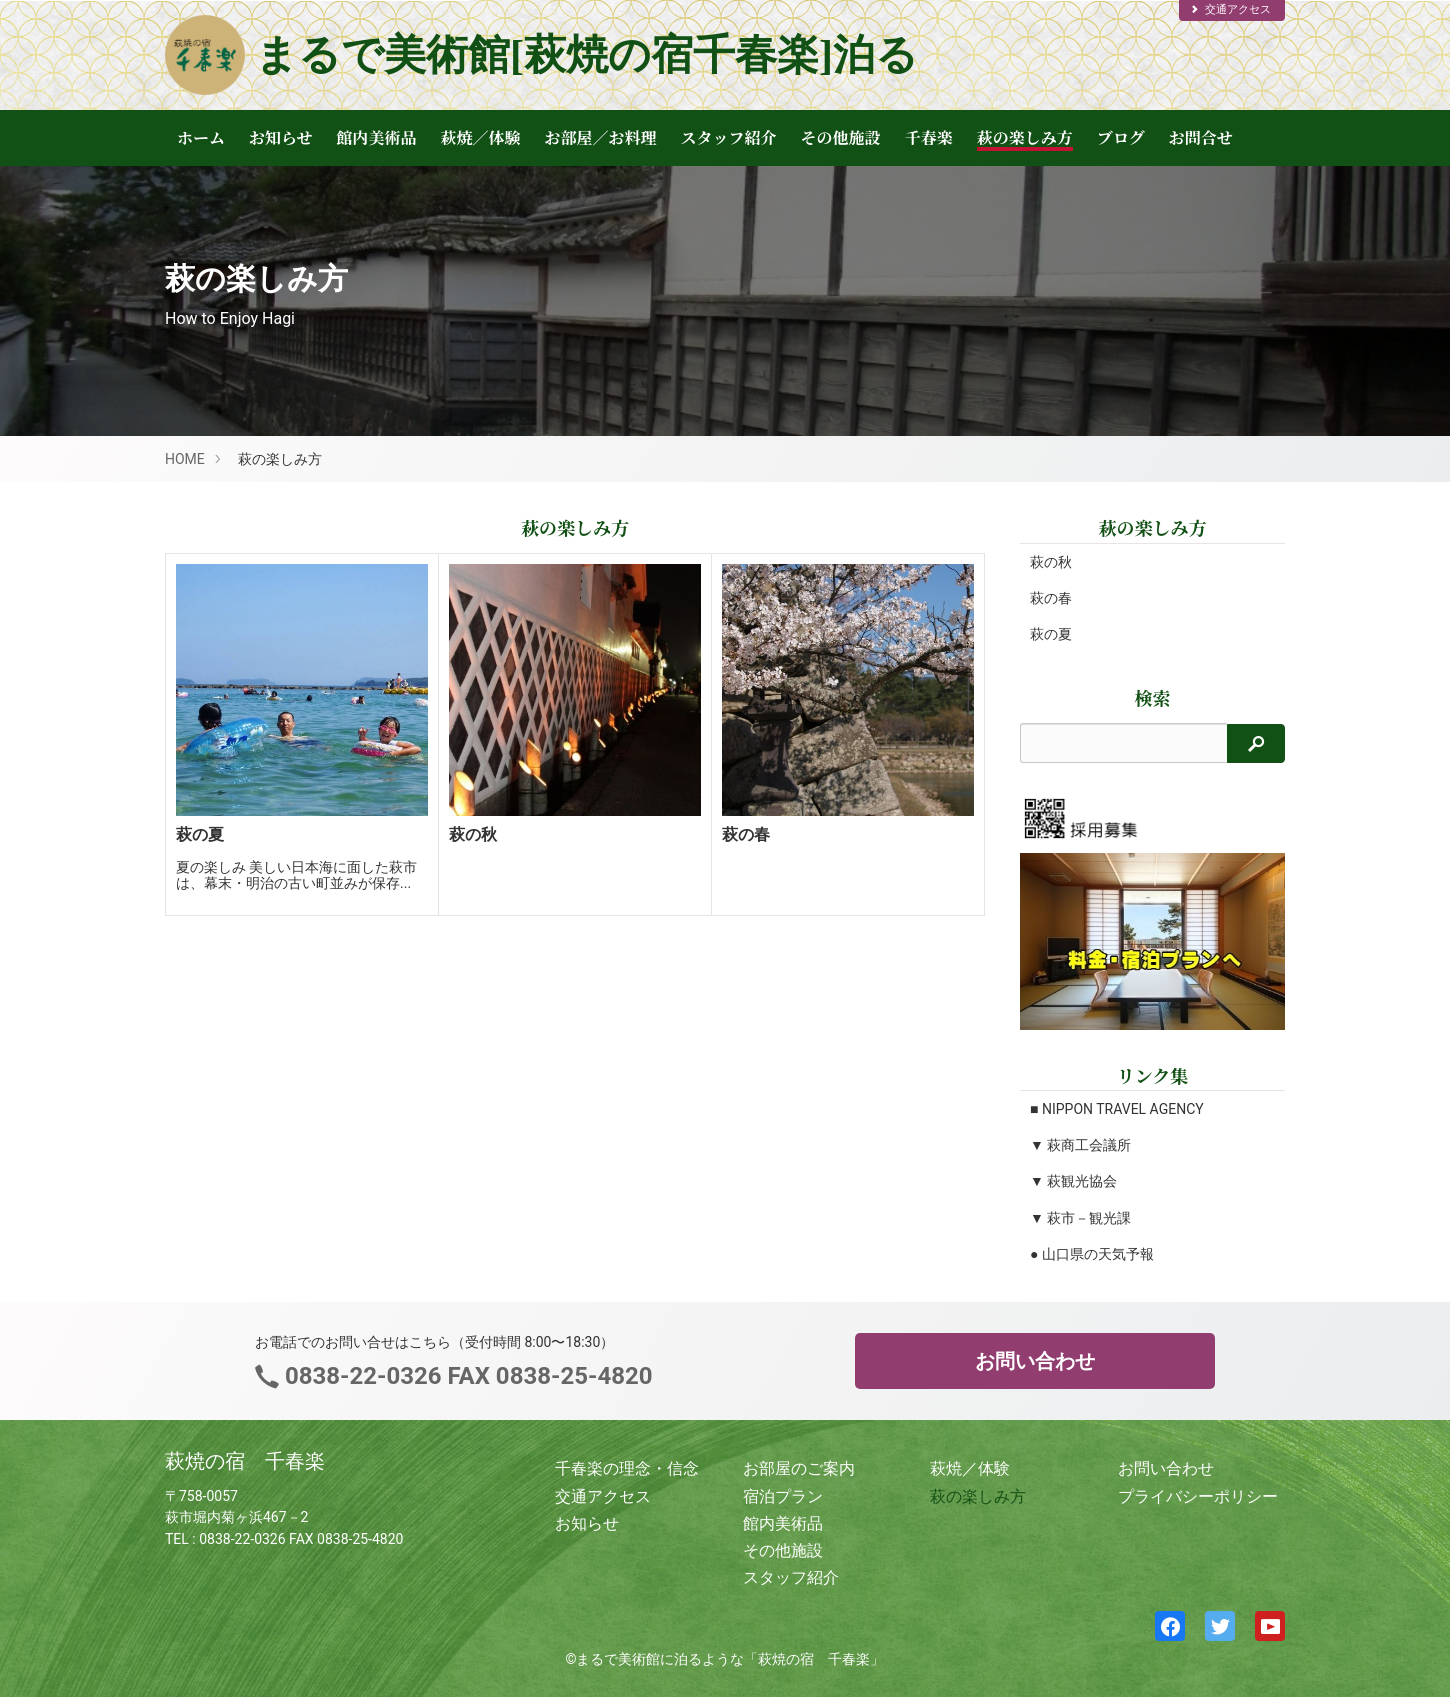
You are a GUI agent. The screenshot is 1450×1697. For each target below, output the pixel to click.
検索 (1153, 697)
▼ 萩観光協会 (1073, 1181)
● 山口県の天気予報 (1092, 1254)
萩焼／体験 (481, 137)
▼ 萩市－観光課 (1080, 1218)
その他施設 (841, 137)
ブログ (1121, 137)
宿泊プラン (783, 1496)
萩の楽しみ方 (1025, 137)
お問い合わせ (1035, 1361)
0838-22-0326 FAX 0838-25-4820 (465, 1376)
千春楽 (929, 137)
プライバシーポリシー (1198, 1496)
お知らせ (281, 137)
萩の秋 (1051, 562)
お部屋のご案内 (799, 1468)
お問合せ (1201, 137)
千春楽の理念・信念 (627, 1468)
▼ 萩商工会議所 (1080, 1145)
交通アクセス (1230, 9)
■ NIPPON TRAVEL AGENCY (1117, 1109)
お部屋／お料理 (601, 137)
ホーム (201, 137)
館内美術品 (377, 137)
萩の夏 (1051, 634)
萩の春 (1051, 598)
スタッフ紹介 (729, 137)
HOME (185, 459)
